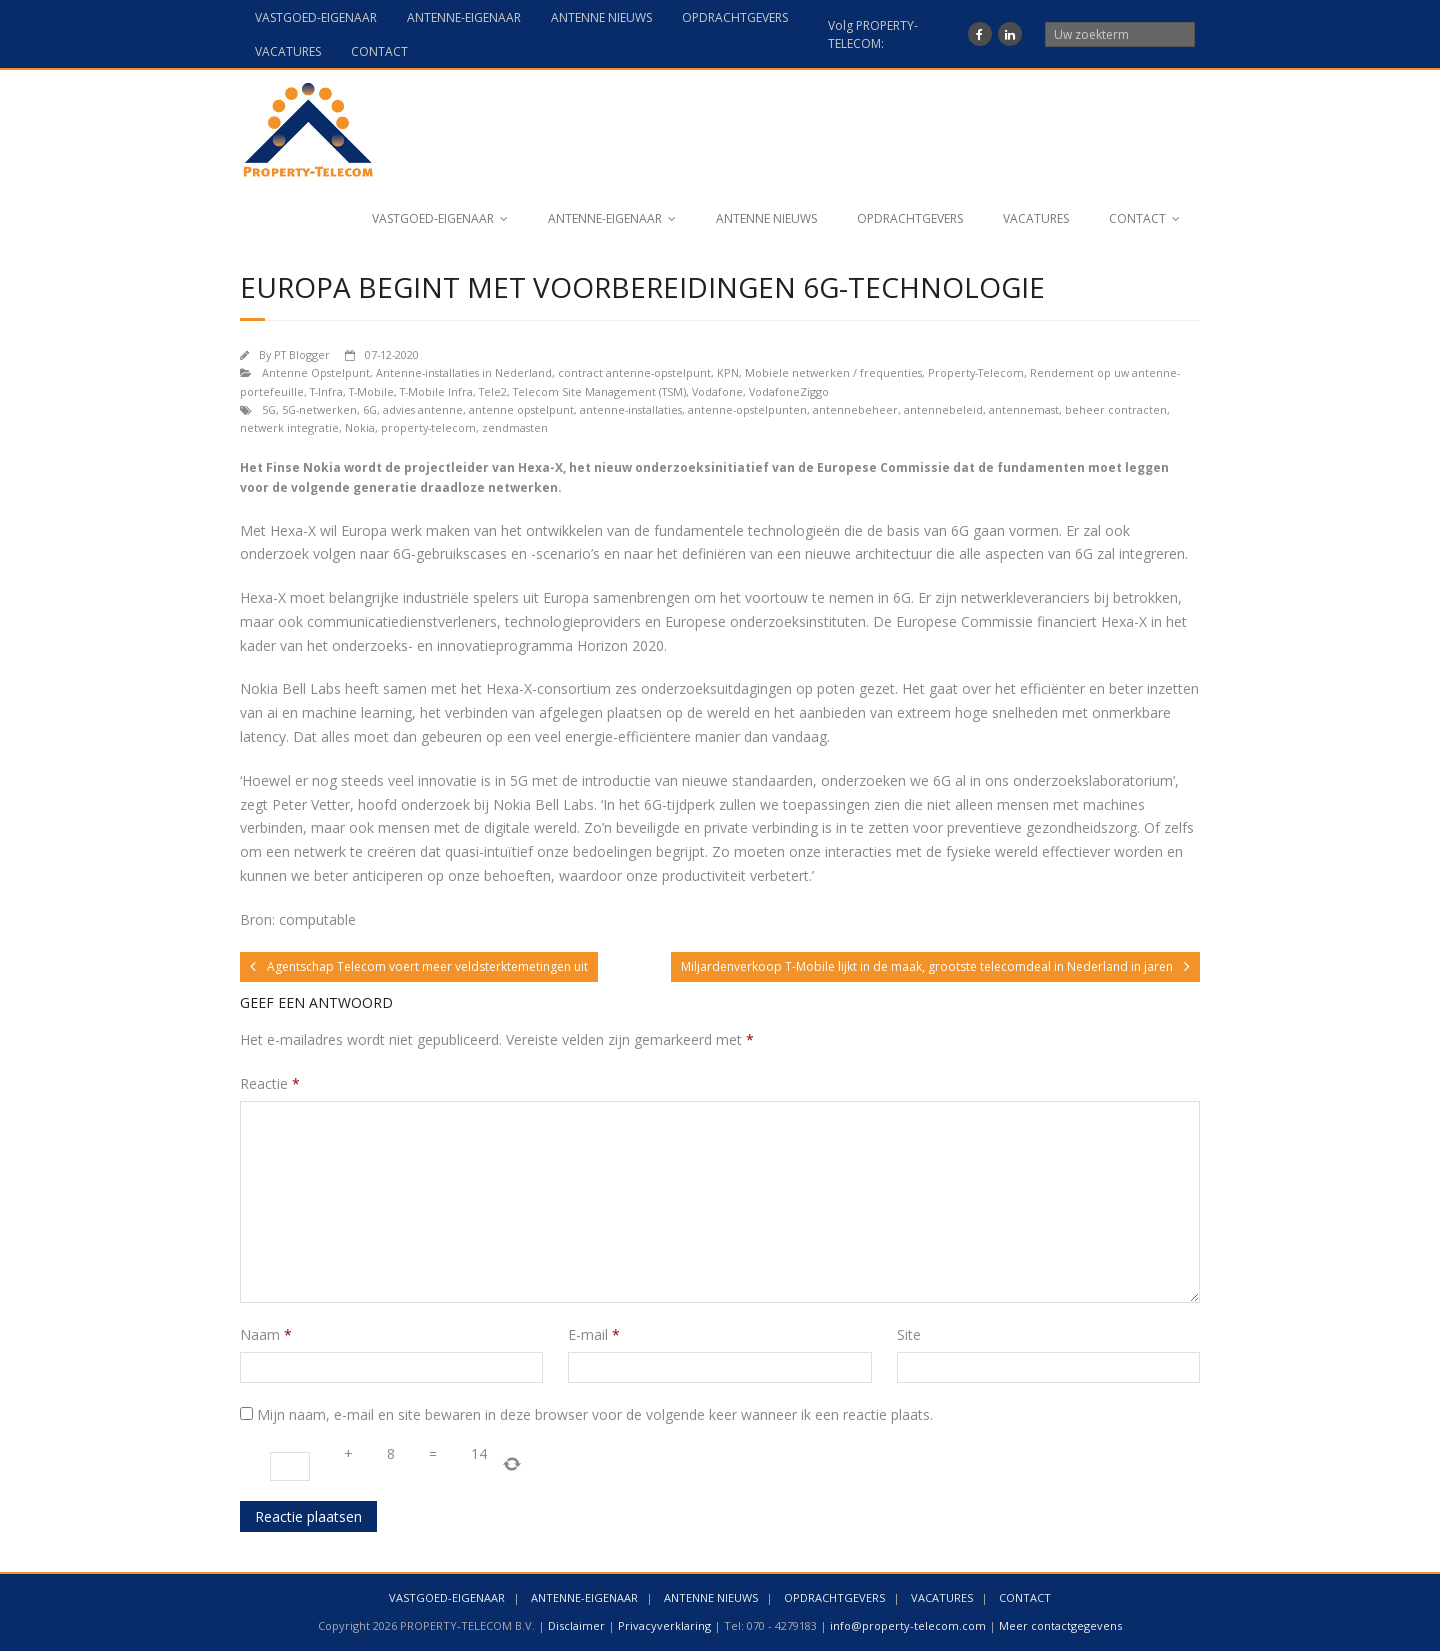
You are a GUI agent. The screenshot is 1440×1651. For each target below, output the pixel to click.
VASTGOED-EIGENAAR (316, 17)
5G (269, 409)
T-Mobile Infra (436, 391)
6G (370, 409)
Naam (266, 1334)
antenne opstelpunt (521, 409)
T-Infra (326, 391)
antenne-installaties (631, 409)
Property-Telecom (976, 372)
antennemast (1024, 409)
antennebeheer (855, 409)
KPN (728, 372)
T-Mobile (371, 391)
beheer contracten (1116, 409)
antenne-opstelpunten (747, 409)
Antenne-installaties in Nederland (464, 372)
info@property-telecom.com (908, 1625)
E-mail (594, 1334)
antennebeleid (943, 409)
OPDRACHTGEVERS (735, 17)
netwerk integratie (289, 427)
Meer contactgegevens (1060, 1625)
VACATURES (288, 51)
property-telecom (428, 427)
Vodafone (717, 391)
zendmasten (515, 427)
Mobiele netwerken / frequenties (833, 372)
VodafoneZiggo (789, 391)
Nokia (360, 427)
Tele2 (493, 391)
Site (909, 1334)
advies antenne (423, 409)
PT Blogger (302, 354)
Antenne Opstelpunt (316, 372)
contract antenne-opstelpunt (634, 372)
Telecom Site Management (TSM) (599, 391)
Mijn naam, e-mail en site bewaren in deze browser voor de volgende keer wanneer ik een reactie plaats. (595, 1414)
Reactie (270, 1083)
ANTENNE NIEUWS (601, 17)
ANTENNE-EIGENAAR (464, 17)
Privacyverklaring (664, 1625)
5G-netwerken (319, 409)
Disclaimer (576, 1625)
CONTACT (379, 51)
